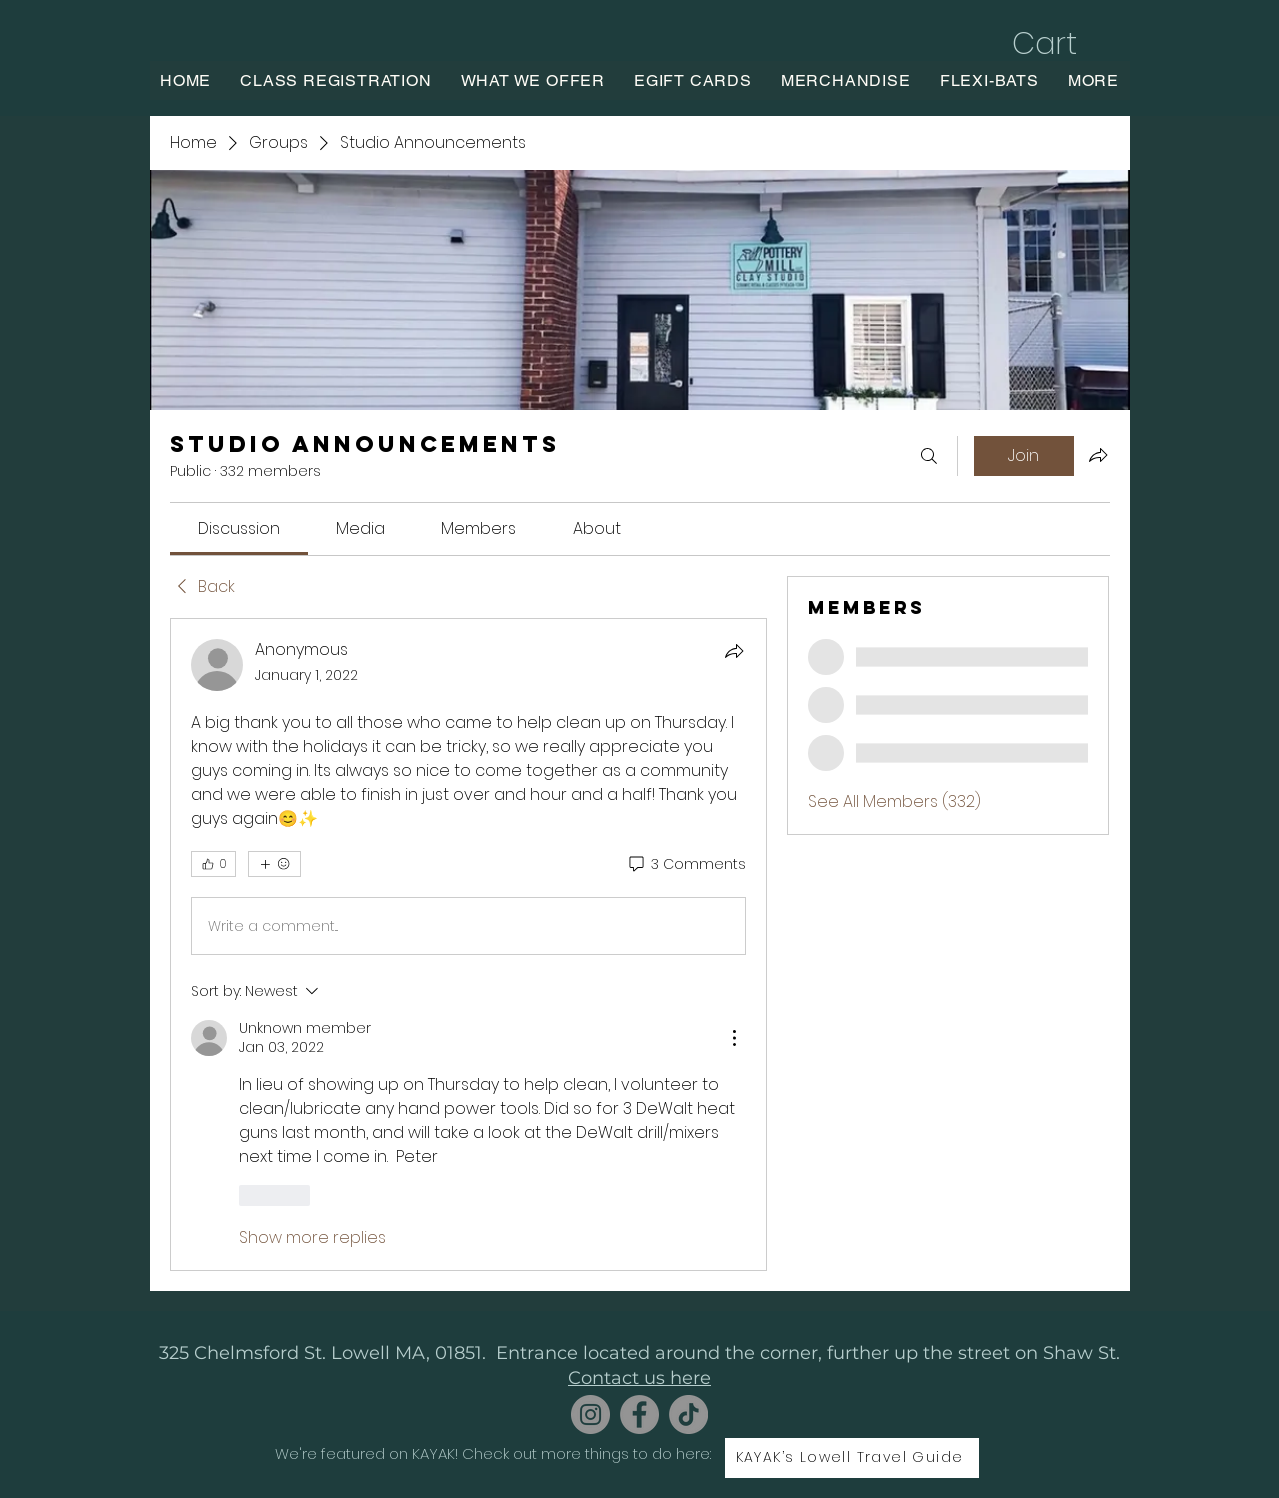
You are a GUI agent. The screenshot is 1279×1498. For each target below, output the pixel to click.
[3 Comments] (686, 865)
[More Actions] (734, 1038)
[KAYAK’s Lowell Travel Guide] (852, 1458)
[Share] (734, 651)
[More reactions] (274, 864)
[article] (469, 944)
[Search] (929, 456)
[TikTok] (688, 1414)
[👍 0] (213, 864)
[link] (239, 528)
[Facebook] (639, 1414)
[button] (1065, 43)
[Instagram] (590, 1414)
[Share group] (1098, 455)
